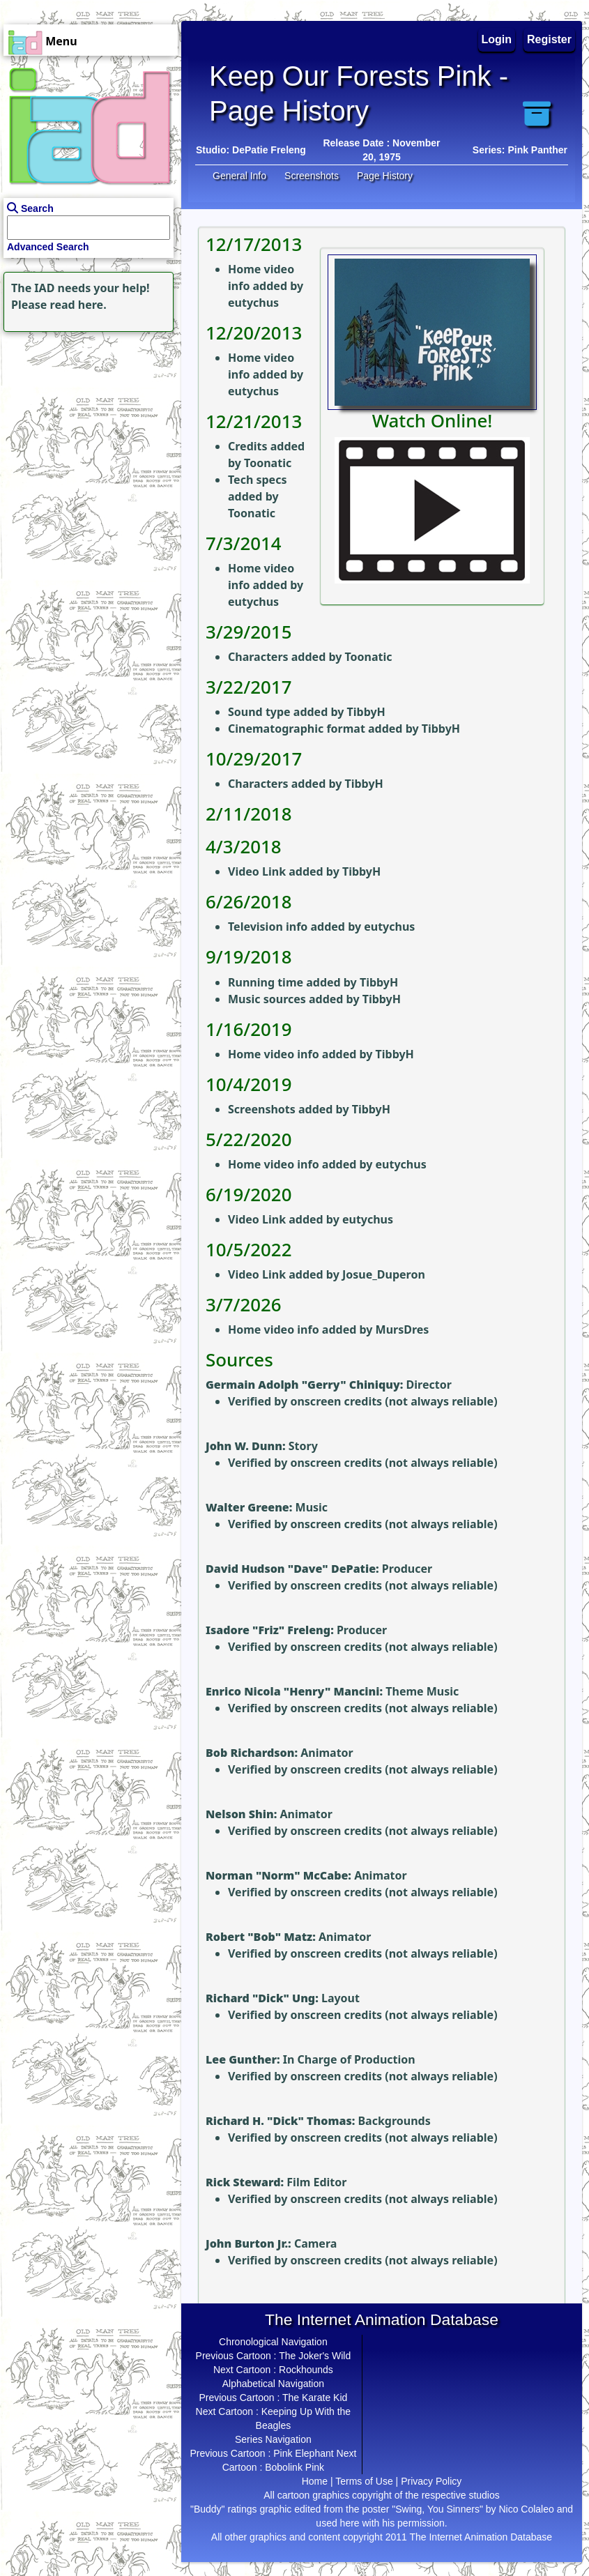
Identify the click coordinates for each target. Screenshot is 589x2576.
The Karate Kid (314, 2397)
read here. (78, 304)
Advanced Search (48, 246)
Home (315, 2481)
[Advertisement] (87, 422)
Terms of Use (363, 2481)
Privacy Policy (431, 2481)
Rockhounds (306, 2369)
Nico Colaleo (525, 2509)
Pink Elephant (303, 2453)
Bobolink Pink (294, 2467)
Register (549, 39)
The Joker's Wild (315, 2355)
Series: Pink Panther (520, 149)
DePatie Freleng (269, 149)
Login (497, 39)
